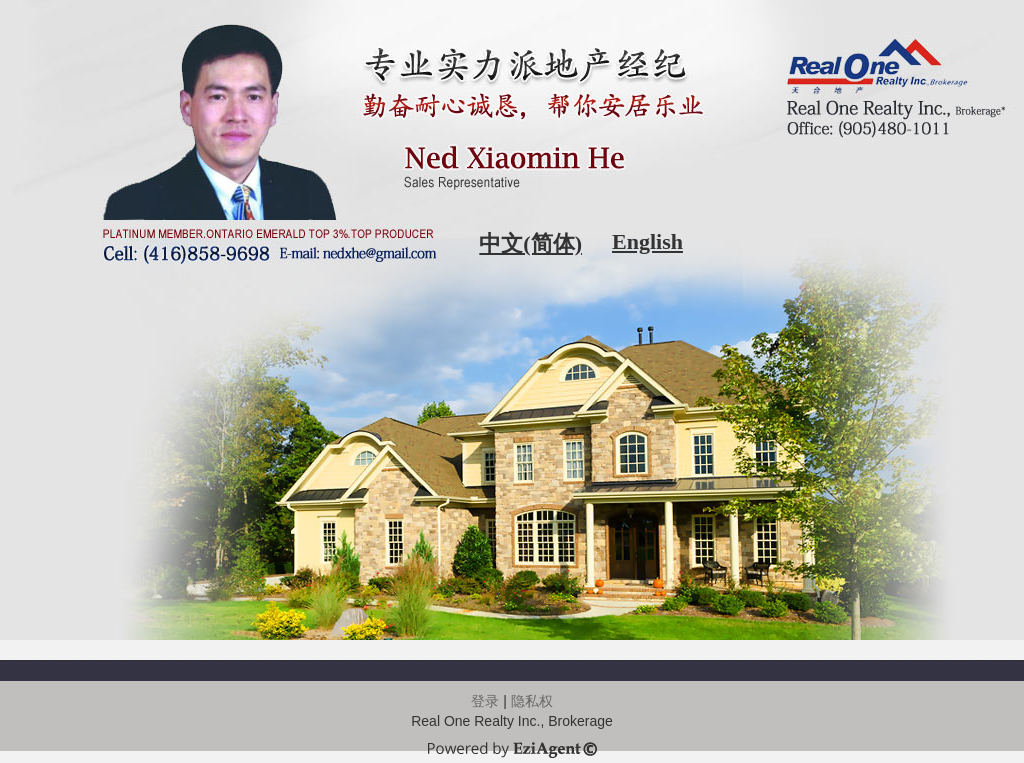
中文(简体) (530, 243)
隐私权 (532, 701)
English (647, 241)
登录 (485, 701)
